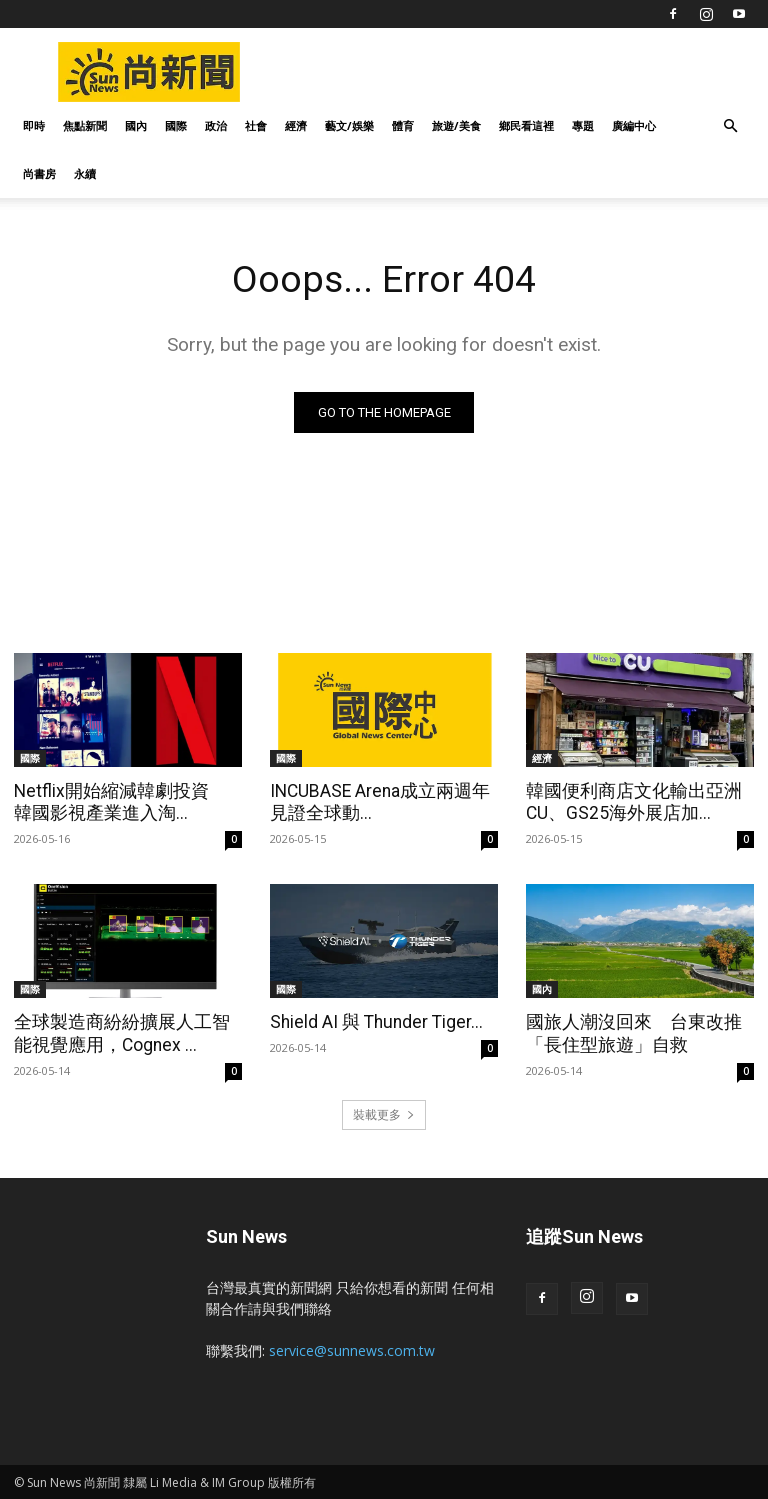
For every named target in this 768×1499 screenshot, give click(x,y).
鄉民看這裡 (526, 125)
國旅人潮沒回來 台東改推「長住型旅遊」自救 (628, 1033)
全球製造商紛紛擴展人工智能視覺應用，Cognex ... (124, 1033)
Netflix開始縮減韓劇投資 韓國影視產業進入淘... (123, 802)
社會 (256, 125)
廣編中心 (634, 125)
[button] (730, 126)
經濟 (296, 125)
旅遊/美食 (456, 125)
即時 (34, 125)
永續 (85, 173)
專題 (583, 125)
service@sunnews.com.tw (352, 1348)
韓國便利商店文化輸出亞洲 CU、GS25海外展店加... (636, 802)
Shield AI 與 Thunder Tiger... (373, 1022)
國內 (136, 125)
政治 (216, 125)
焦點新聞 (85, 125)
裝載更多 (384, 1112)
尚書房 (39, 173)
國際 (176, 125)
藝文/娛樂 (349, 125)
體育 (403, 125)
